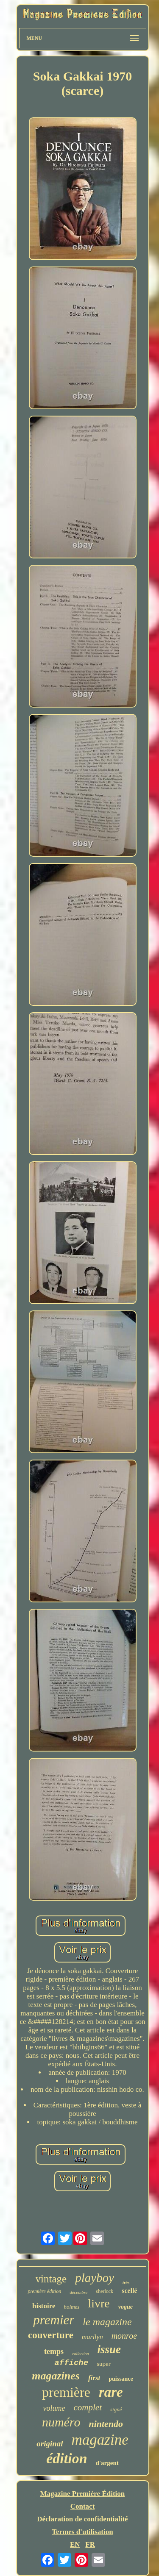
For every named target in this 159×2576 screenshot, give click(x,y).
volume (54, 2408)
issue (109, 2349)
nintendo (106, 2423)
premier (53, 2319)
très (126, 2282)
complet (88, 2407)
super (104, 2363)
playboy (94, 2278)
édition (66, 2458)
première (66, 2392)
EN (75, 2544)
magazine (100, 2440)
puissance (121, 2379)
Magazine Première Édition (82, 2494)
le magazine (107, 2321)
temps (54, 2351)
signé (116, 2409)
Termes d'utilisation (82, 2532)
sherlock (105, 2291)
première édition (44, 2291)
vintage (51, 2279)
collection (80, 2353)
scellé (129, 2290)
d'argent (107, 2462)
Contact (82, 2506)
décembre (78, 2292)
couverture (50, 2335)
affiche (71, 2363)
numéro (61, 2422)
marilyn (92, 2336)
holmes (72, 2307)
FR (90, 2544)
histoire (43, 2306)
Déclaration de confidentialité (82, 2519)
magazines (56, 2376)
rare (111, 2392)
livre (98, 2303)
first (94, 2378)
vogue (125, 2307)
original (49, 2443)
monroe (124, 2335)
